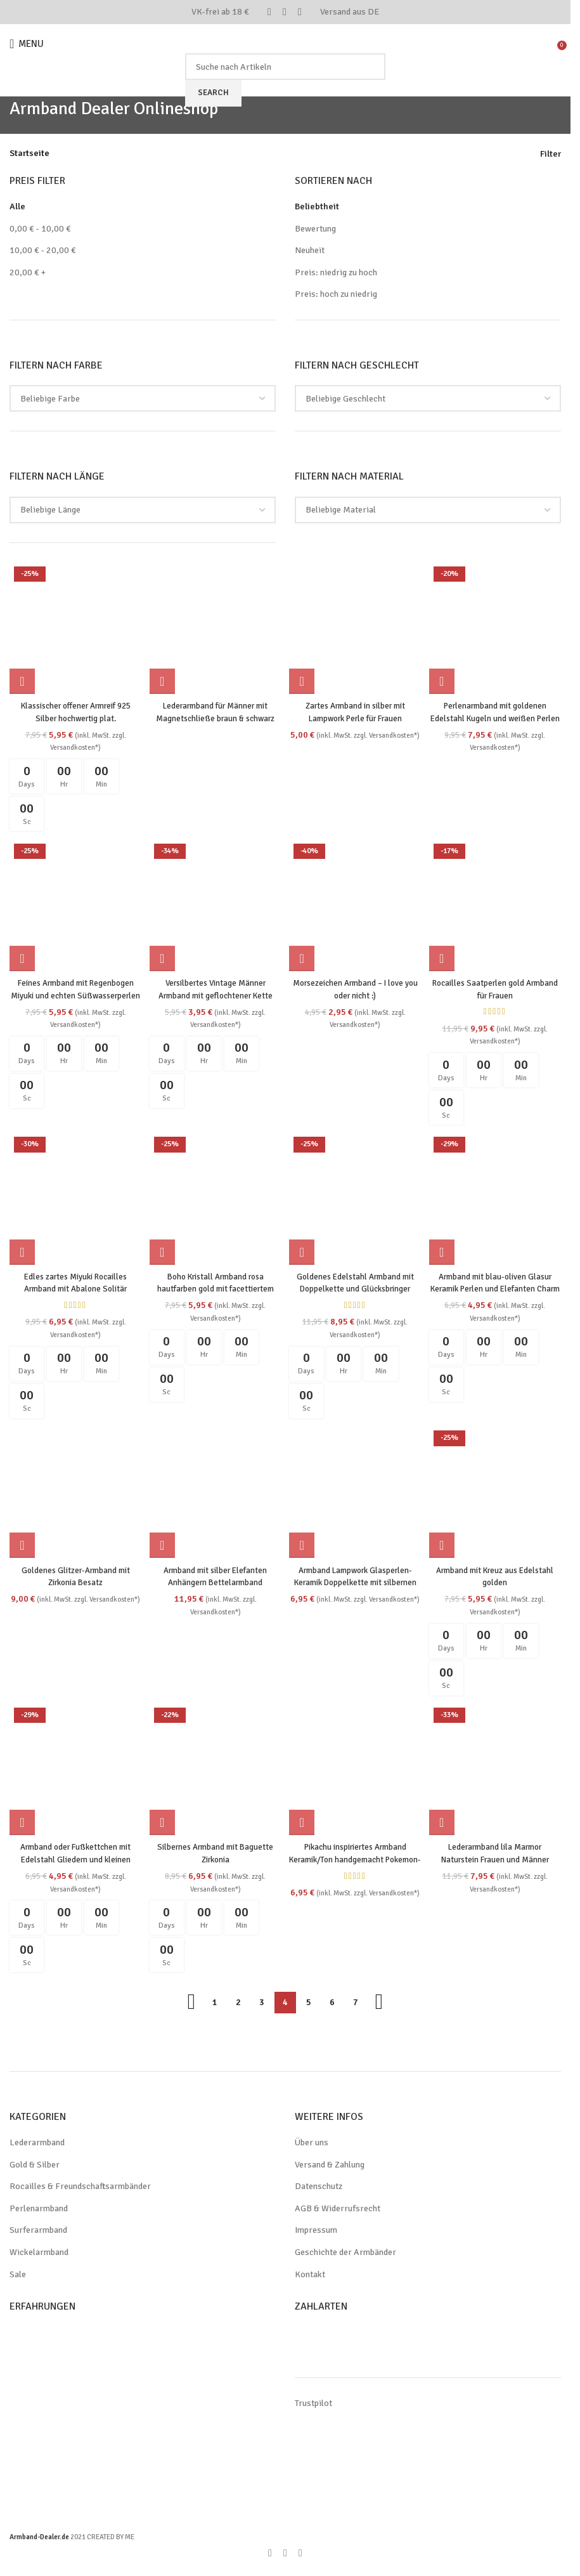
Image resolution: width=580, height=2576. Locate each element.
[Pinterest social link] (284, 12)
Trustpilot (313, 2404)
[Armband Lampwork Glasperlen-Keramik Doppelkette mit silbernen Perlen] (356, 1494)
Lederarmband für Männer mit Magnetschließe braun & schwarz (214, 714)
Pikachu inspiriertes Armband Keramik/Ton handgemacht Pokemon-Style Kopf (356, 1860)
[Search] (285, 66)
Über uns (311, 2144)
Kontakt (310, 2275)
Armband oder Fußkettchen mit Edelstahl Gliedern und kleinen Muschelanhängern (74, 1860)
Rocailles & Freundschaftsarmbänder (80, 2188)
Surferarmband (38, 2231)
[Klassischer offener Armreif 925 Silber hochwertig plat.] (74, 627)
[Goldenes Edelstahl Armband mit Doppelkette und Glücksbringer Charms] (356, 1199)
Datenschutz (318, 2188)
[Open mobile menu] (28, 43)
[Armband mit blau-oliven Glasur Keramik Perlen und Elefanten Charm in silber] (497, 1199)
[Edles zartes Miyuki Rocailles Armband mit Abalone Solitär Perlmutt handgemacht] (74, 1199)
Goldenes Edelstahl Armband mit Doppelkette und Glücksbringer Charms (356, 1288)
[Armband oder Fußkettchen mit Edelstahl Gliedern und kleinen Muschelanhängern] (74, 1773)
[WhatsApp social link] (299, 12)
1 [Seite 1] (214, 2004)
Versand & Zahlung (329, 2166)
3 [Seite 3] (261, 2004)
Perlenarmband (39, 2210)
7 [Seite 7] (355, 2004)
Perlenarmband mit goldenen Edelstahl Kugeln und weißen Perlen (496, 714)
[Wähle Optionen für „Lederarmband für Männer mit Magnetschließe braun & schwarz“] (163, 678)
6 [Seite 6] (332, 2004)
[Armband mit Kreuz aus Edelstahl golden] (497, 1494)
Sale (18, 2275)
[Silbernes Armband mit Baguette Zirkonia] (215, 1773)
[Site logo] (285, 42)
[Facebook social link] (269, 12)
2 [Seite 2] (238, 2004)
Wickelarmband (39, 2254)
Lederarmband (37, 2144)
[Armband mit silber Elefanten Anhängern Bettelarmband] (215, 1494)
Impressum (316, 2231)
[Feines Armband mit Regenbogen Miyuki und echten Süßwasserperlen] (74, 904)
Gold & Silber (35, 2166)
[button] (22, 678)
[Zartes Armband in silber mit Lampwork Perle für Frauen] (356, 627)
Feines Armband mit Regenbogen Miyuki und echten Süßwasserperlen (73, 993)
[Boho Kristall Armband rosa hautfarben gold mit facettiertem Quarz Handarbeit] (215, 1199)
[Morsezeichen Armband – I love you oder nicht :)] (356, 904)
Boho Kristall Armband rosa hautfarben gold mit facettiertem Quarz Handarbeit (214, 1288)
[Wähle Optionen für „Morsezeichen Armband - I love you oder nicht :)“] (304, 956)
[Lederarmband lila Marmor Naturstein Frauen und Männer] (497, 1773)
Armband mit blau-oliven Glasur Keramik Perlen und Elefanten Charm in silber (497, 1288)
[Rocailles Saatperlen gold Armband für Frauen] (497, 904)
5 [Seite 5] (308, 2004)
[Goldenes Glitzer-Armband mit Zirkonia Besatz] (74, 1494)
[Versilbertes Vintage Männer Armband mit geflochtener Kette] (215, 904)
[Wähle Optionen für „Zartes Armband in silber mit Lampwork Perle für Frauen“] (304, 678)
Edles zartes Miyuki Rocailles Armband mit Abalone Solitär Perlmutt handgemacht (73, 1288)
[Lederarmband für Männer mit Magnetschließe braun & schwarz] (215, 627)
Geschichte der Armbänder (345, 2254)
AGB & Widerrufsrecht (337, 2210)
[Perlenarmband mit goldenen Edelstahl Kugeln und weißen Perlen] (497, 627)
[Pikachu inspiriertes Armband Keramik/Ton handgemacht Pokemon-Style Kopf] (356, 1773)
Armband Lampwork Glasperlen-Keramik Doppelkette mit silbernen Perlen (356, 1583)
